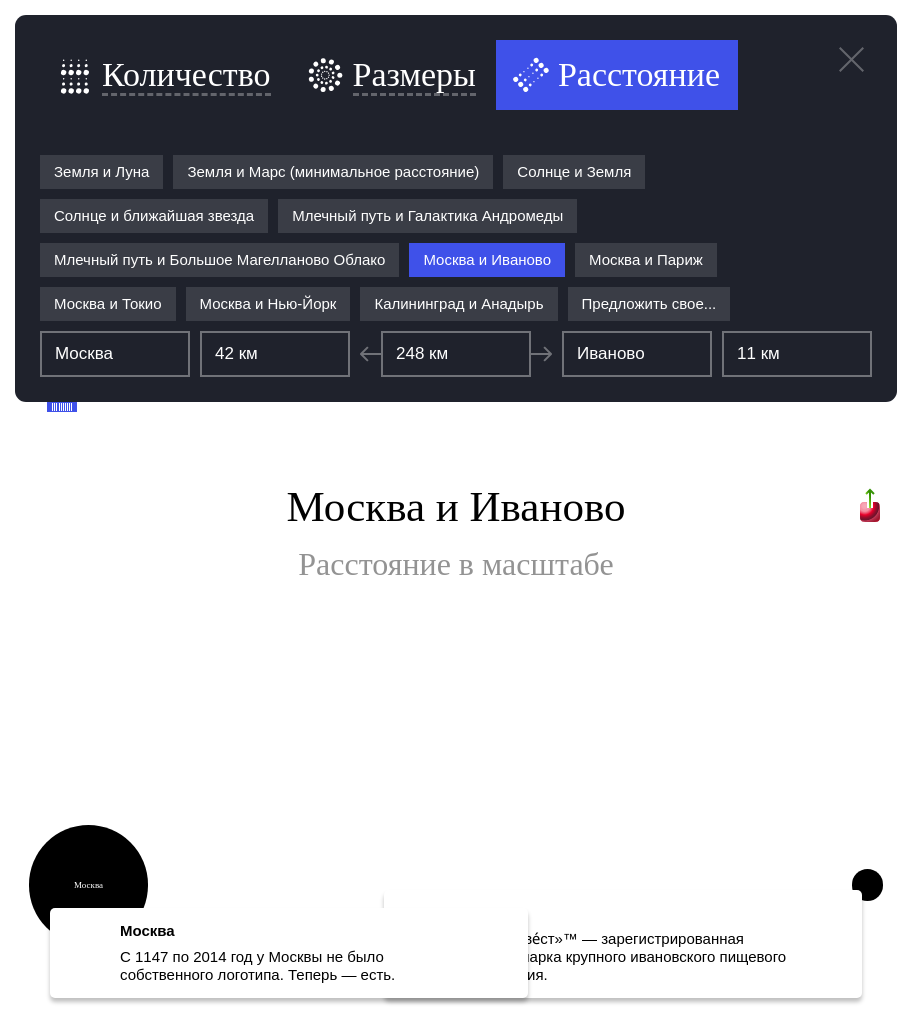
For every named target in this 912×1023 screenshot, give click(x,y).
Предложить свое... (649, 303)
